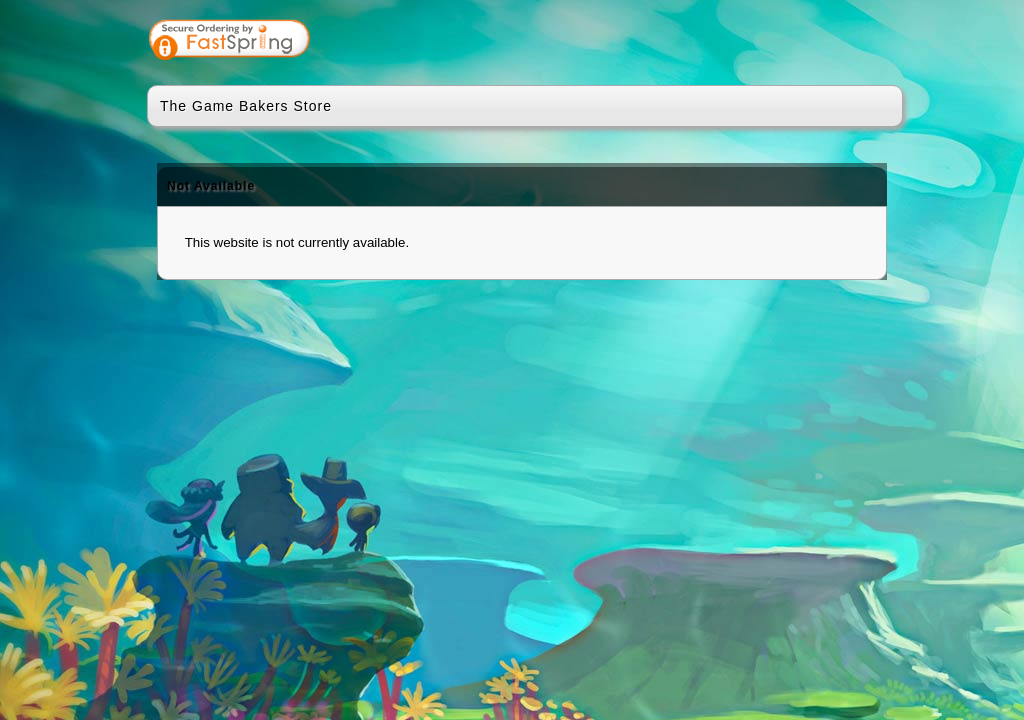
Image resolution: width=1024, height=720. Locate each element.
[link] (809, 42)
